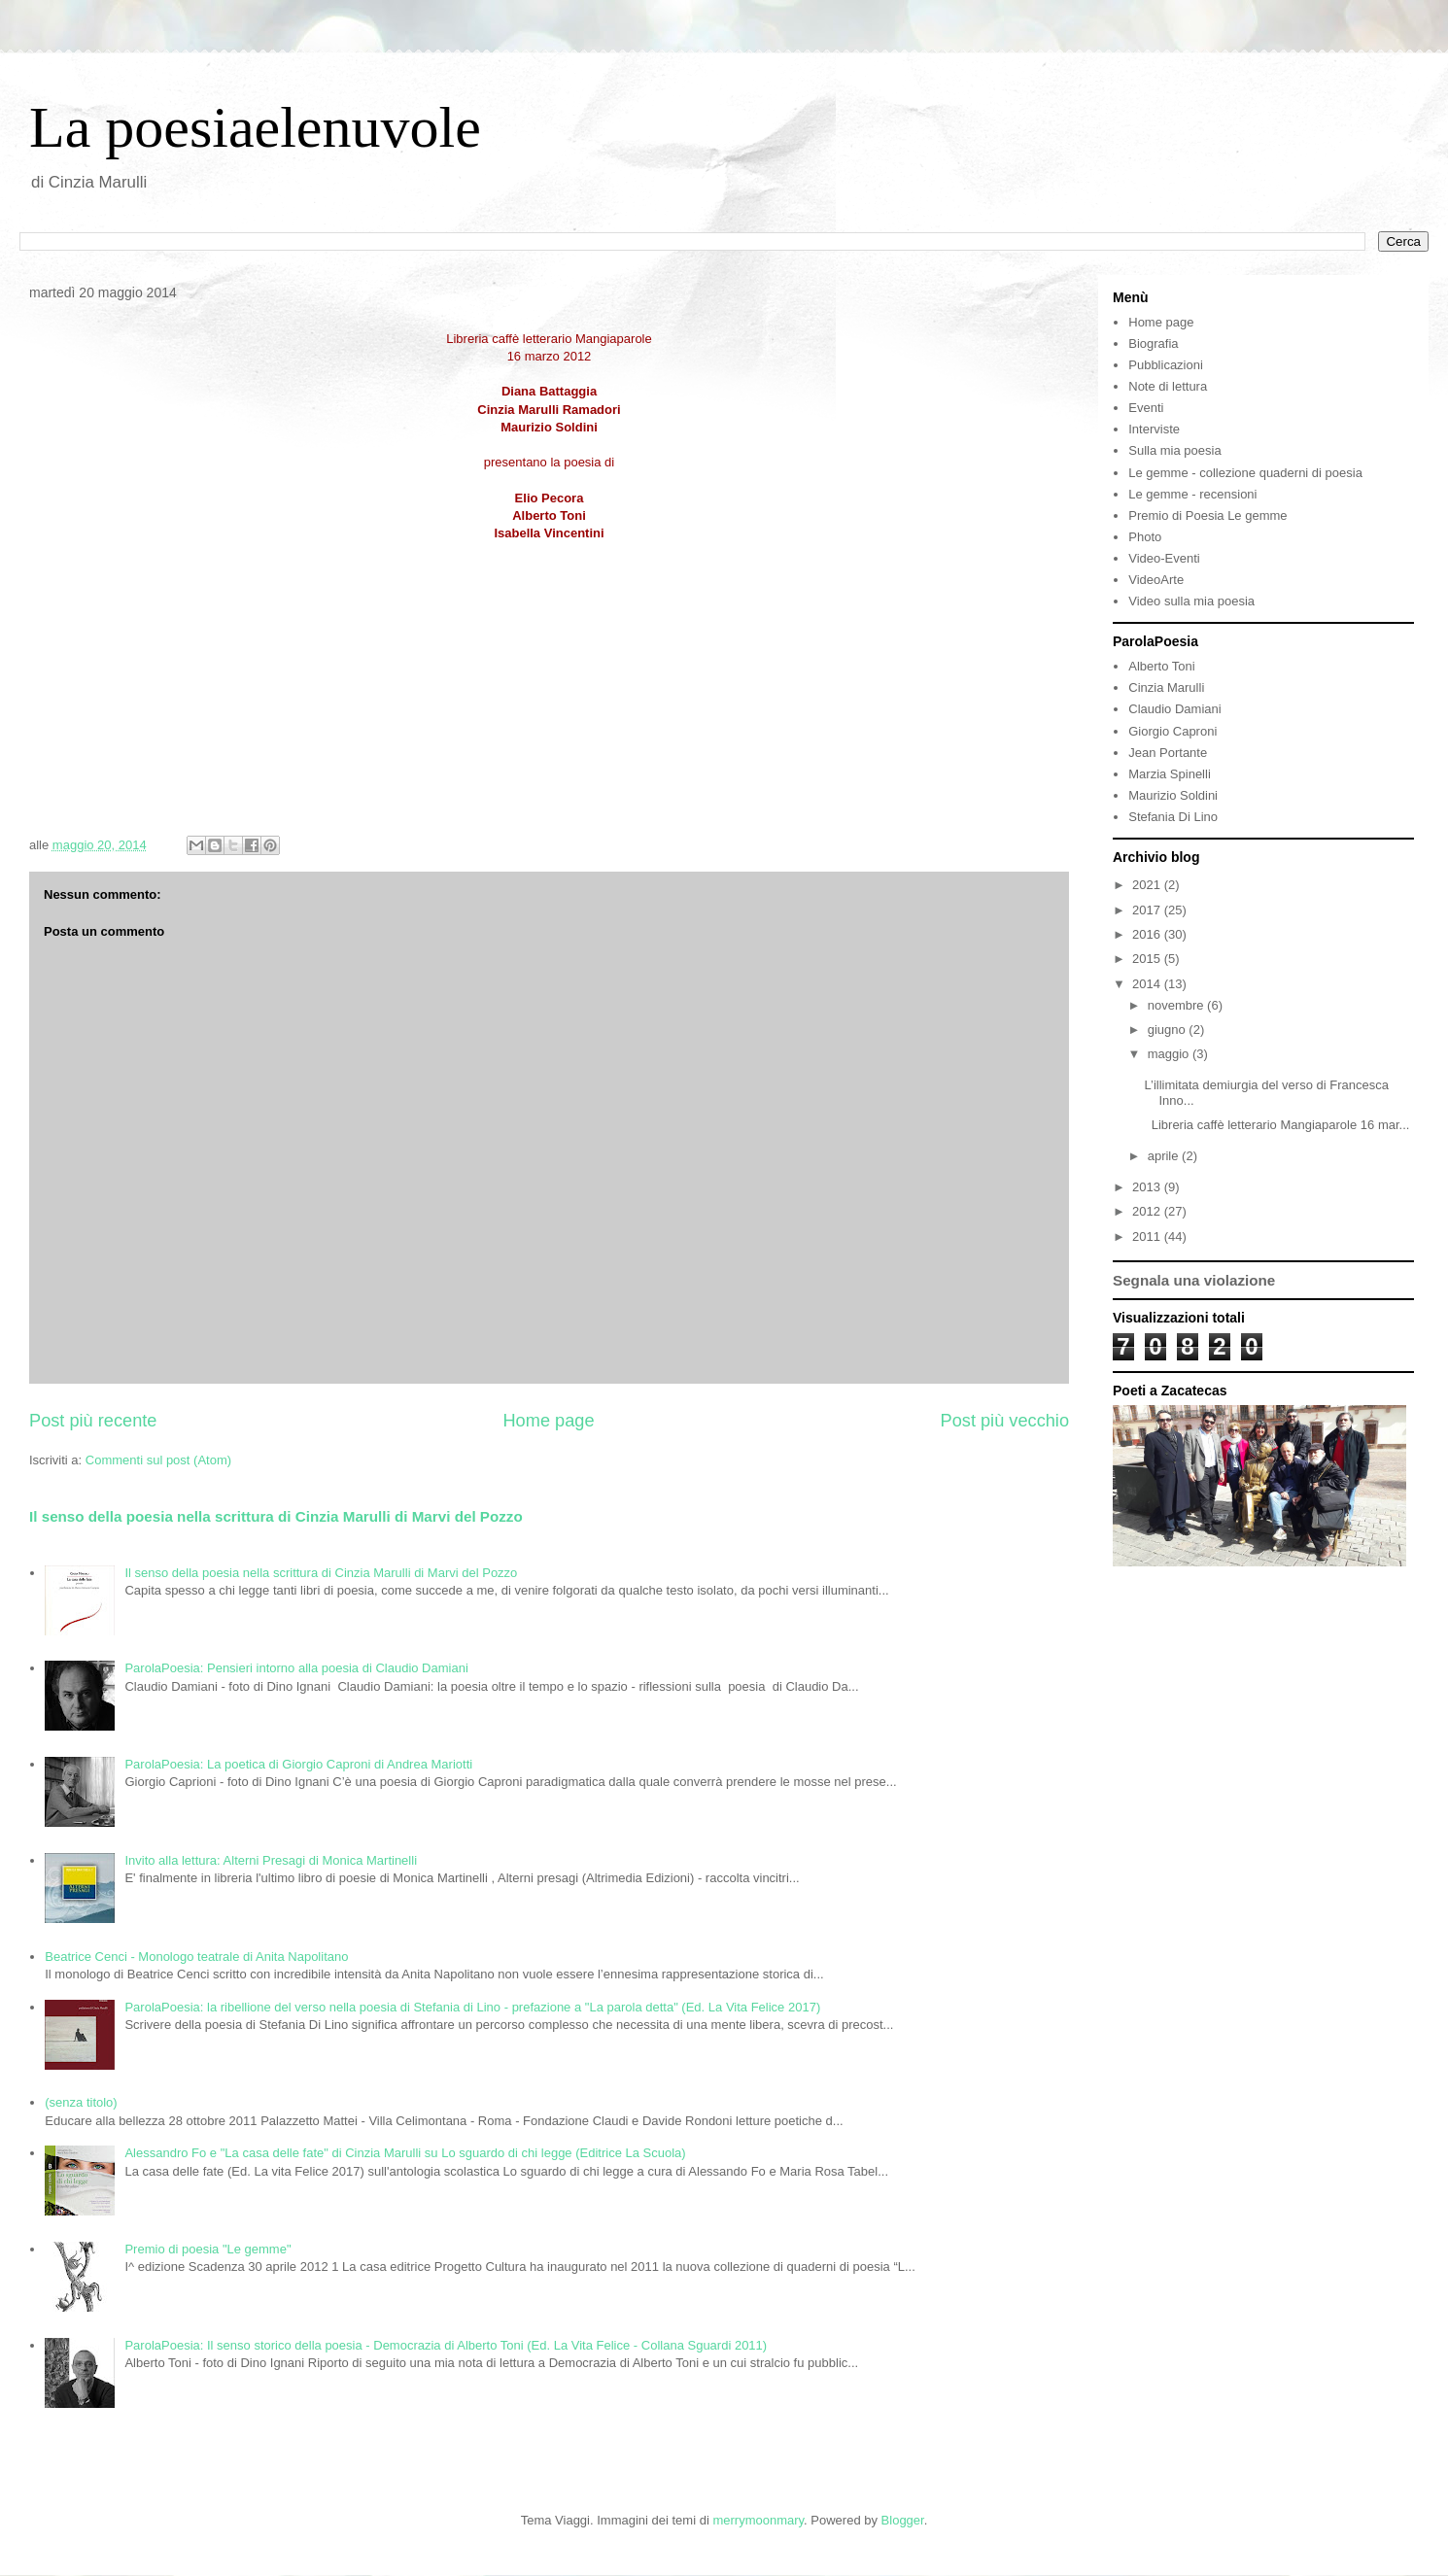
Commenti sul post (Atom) (158, 1460)
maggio (1170, 1054)
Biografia (1153, 343)
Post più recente (92, 1420)
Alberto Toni (1161, 666)
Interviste (1154, 429)
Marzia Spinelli (1169, 774)
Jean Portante (1167, 752)
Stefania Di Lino (1173, 816)
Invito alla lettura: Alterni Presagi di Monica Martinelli (270, 1860)
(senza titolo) (81, 2102)
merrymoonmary (758, 2520)
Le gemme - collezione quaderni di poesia (1245, 472)
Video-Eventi (1163, 558)
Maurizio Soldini (1173, 795)
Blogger (902, 2520)
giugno (1168, 1029)
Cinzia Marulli (1166, 687)
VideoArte (1156, 579)
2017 (1148, 910)
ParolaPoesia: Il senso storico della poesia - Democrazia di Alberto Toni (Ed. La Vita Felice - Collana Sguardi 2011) (445, 2345)
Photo (1144, 537)
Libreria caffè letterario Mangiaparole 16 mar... (1276, 1124)
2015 (1148, 958)
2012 (1148, 1211)
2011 (1148, 1236)
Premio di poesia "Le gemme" (207, 2249)
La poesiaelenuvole (255, 127)
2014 (1148, 984)
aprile (1165, 1156)
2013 (1148, 1187)
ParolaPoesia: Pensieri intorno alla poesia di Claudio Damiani (295, 1668)
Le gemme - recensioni (1192, 494)
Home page (548, 1420)
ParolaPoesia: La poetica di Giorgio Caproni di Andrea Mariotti (298, 1764)
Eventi (1145, 407)
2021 (1148, 884)
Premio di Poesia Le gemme (1207, 515)
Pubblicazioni (1165, 365)
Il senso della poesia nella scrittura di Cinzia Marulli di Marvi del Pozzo (276, 1516)
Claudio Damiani (1174, 709)
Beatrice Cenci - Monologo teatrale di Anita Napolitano (196, 1956)
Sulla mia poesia (1174, 450)
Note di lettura (1167, 386)
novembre (1177, 1005)
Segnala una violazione (1194, 1280)
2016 (1148, 934)
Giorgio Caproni (1172, 731)
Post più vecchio (1005, 1420)
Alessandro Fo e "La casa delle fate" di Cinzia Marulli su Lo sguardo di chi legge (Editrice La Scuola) (404, 2153)
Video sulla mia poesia (1191, 601)
